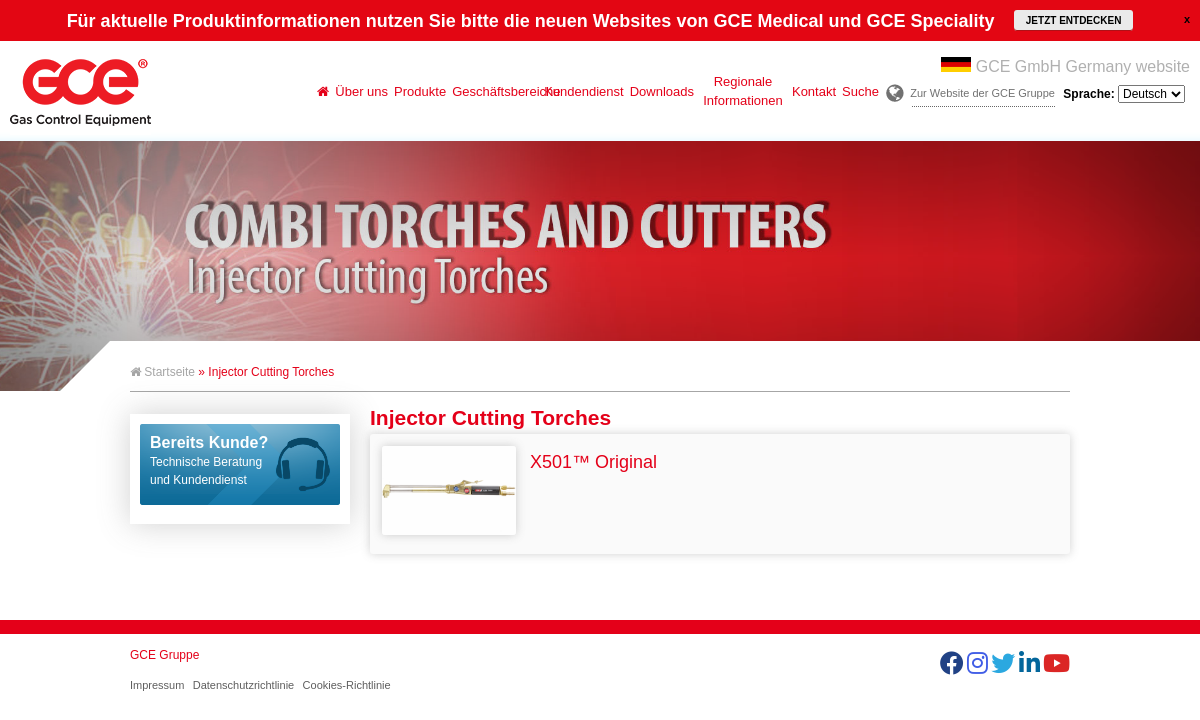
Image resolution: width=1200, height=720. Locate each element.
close (1187, 19)
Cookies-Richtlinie (347, 685)
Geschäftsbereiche (496, 91)
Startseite (162, 372)
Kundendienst (584, 91)
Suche (860, 91)
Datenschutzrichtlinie (244, 685)
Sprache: (1124, 94)
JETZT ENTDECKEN (1074, 20)
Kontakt (814, 91)
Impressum (157, 685)
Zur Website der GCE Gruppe (982, 93)
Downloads (662, 91)
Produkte (420, 91)
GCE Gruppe (164, 655)
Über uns (361, 91)
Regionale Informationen (743, 91)
